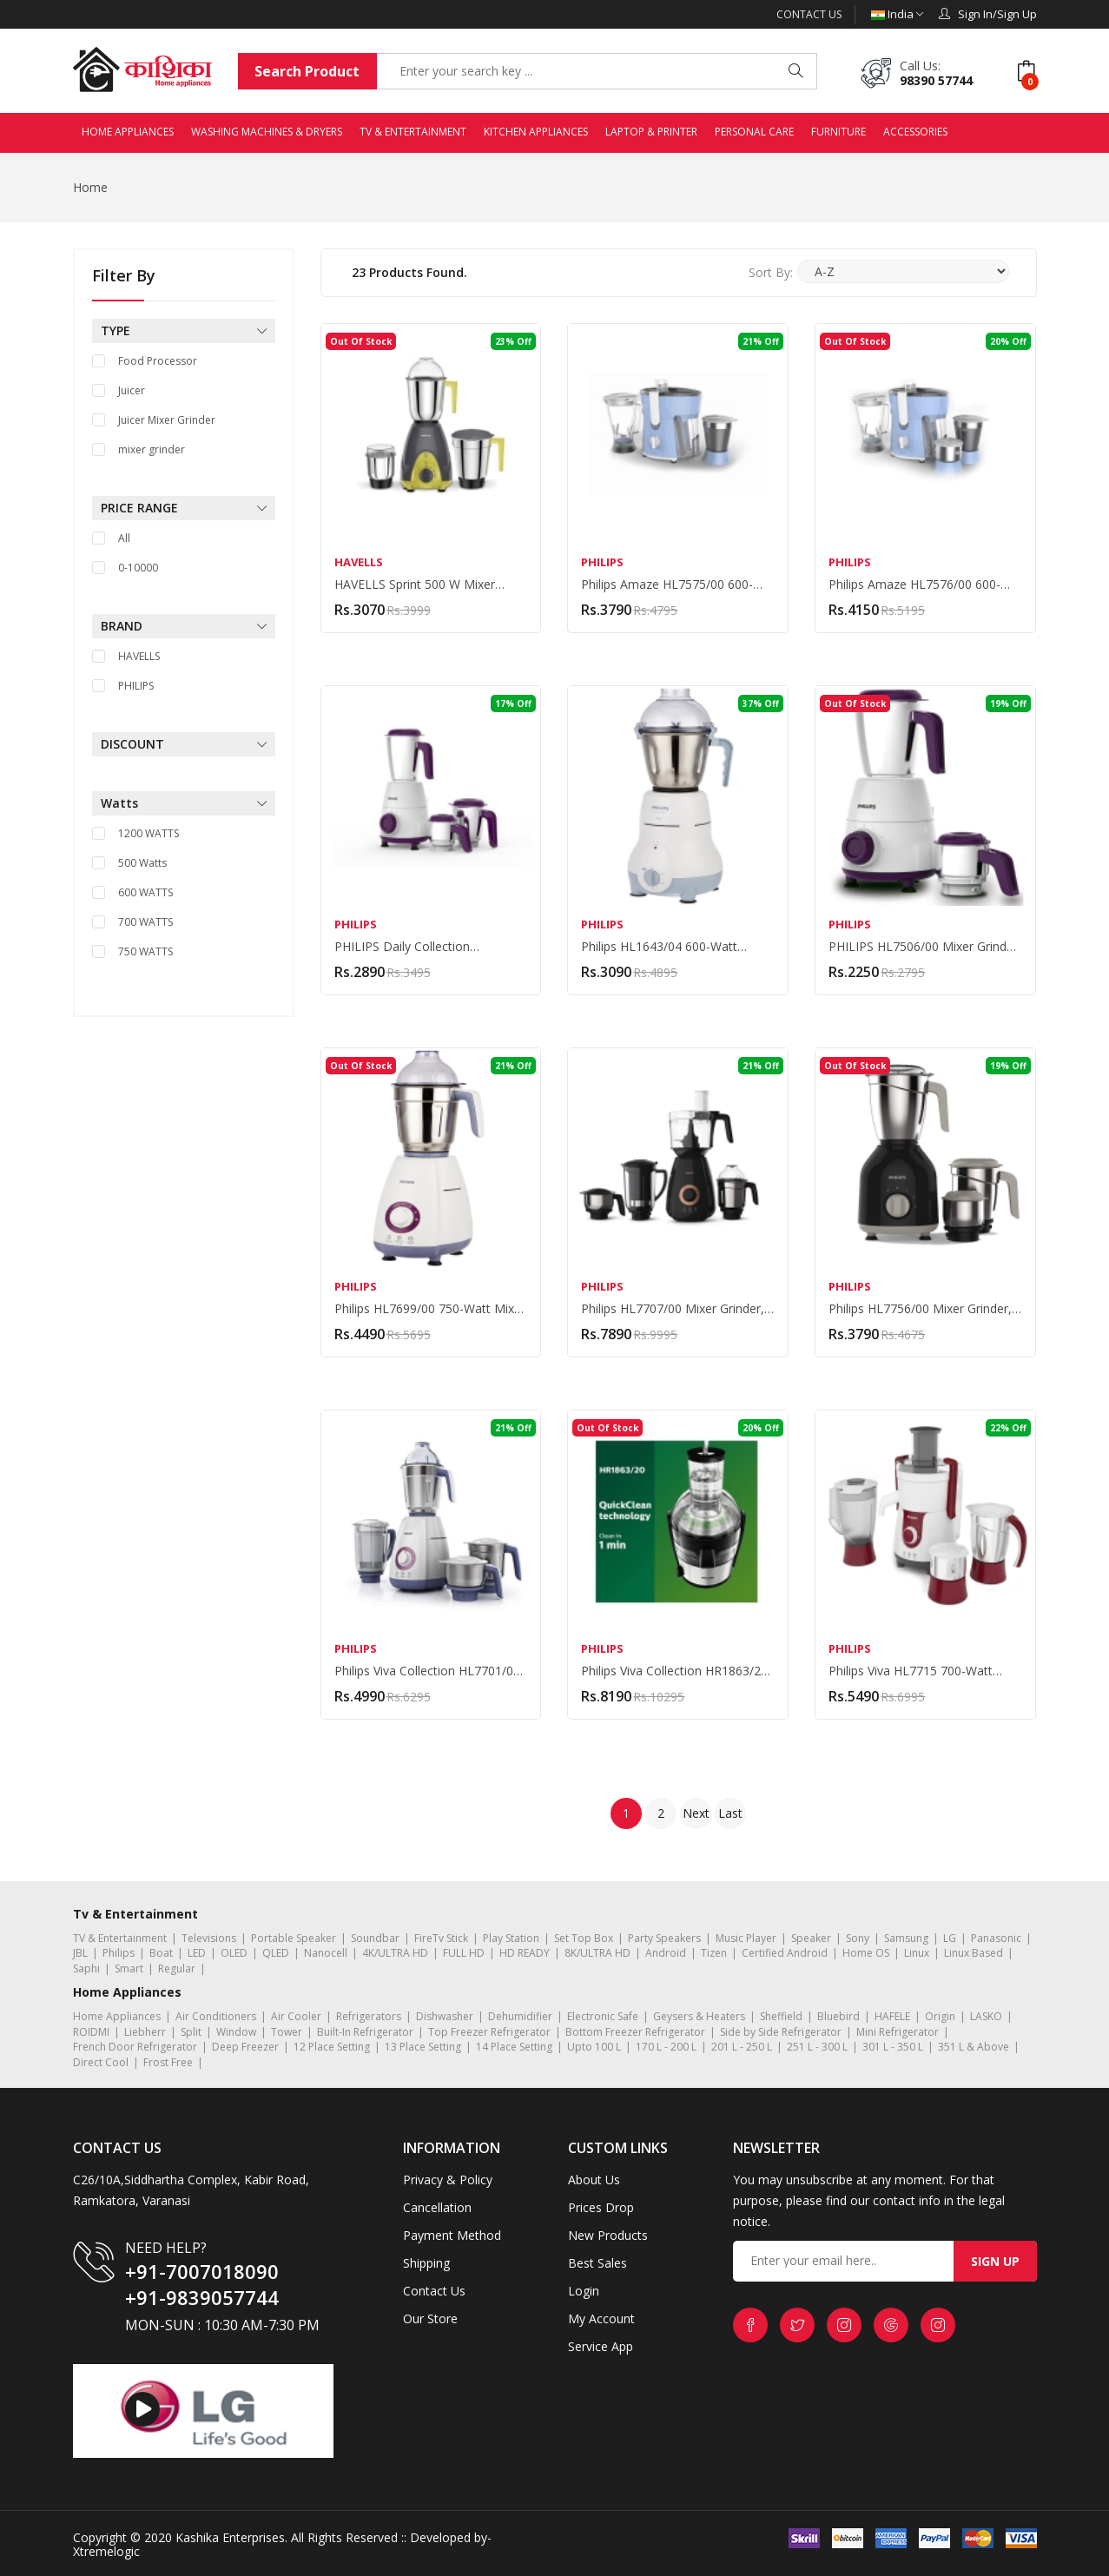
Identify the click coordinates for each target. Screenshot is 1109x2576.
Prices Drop (601, 2207)
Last (730, 1813)
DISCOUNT (184, 744)
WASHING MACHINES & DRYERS (266, 131)
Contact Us (809, 14)
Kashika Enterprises (228, 2537)
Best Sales (597, 2263)
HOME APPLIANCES (128, 131)
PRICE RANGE (184, 508)
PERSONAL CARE (754, 131)
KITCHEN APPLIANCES (536, 131)
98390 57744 (936, 80)
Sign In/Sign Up (988, 14)
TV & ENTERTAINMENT (413, 131)
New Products (608, 2235)
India (897, 14)
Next (696, 1813)
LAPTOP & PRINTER (651, 131)
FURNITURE (838, 131)
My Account (601, 2318)
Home (90, 187)
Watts (184, 803)
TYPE (184, 330)
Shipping (426, 2263)
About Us (594, 2179)
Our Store (430, 2318)
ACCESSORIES (915, 131)
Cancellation (437, 2207)
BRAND (184, 626)
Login (583, 2290)
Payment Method (452, 2235)
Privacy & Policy (447, 2179)
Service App (600, 2346)
